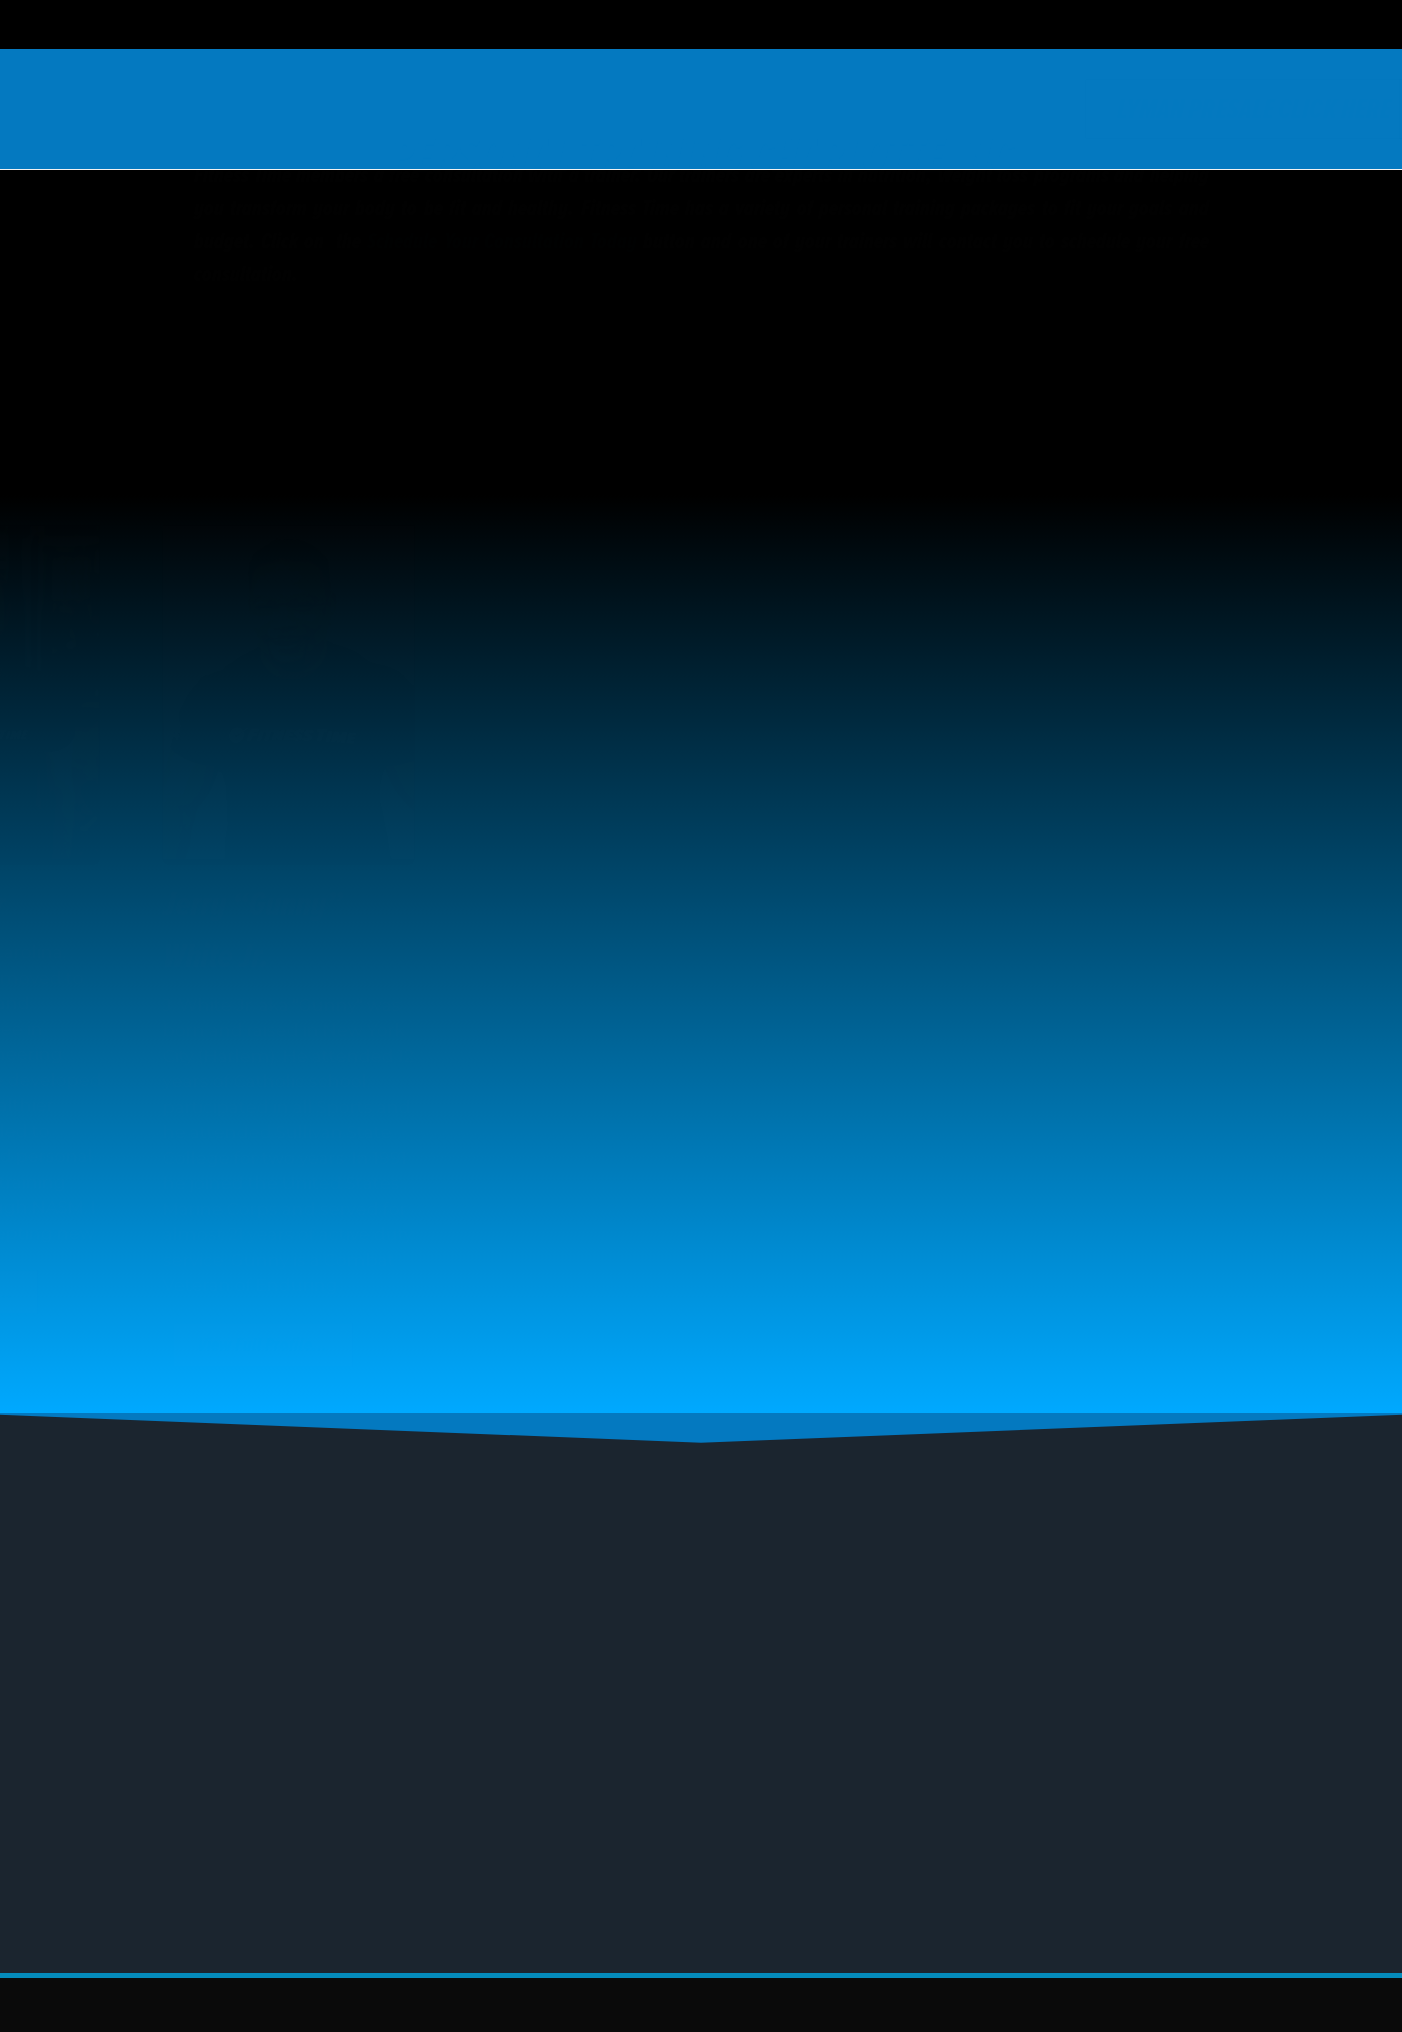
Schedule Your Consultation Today (502, 387)
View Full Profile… (167, 1292)
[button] (701, 1774)
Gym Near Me (314, 1773)
